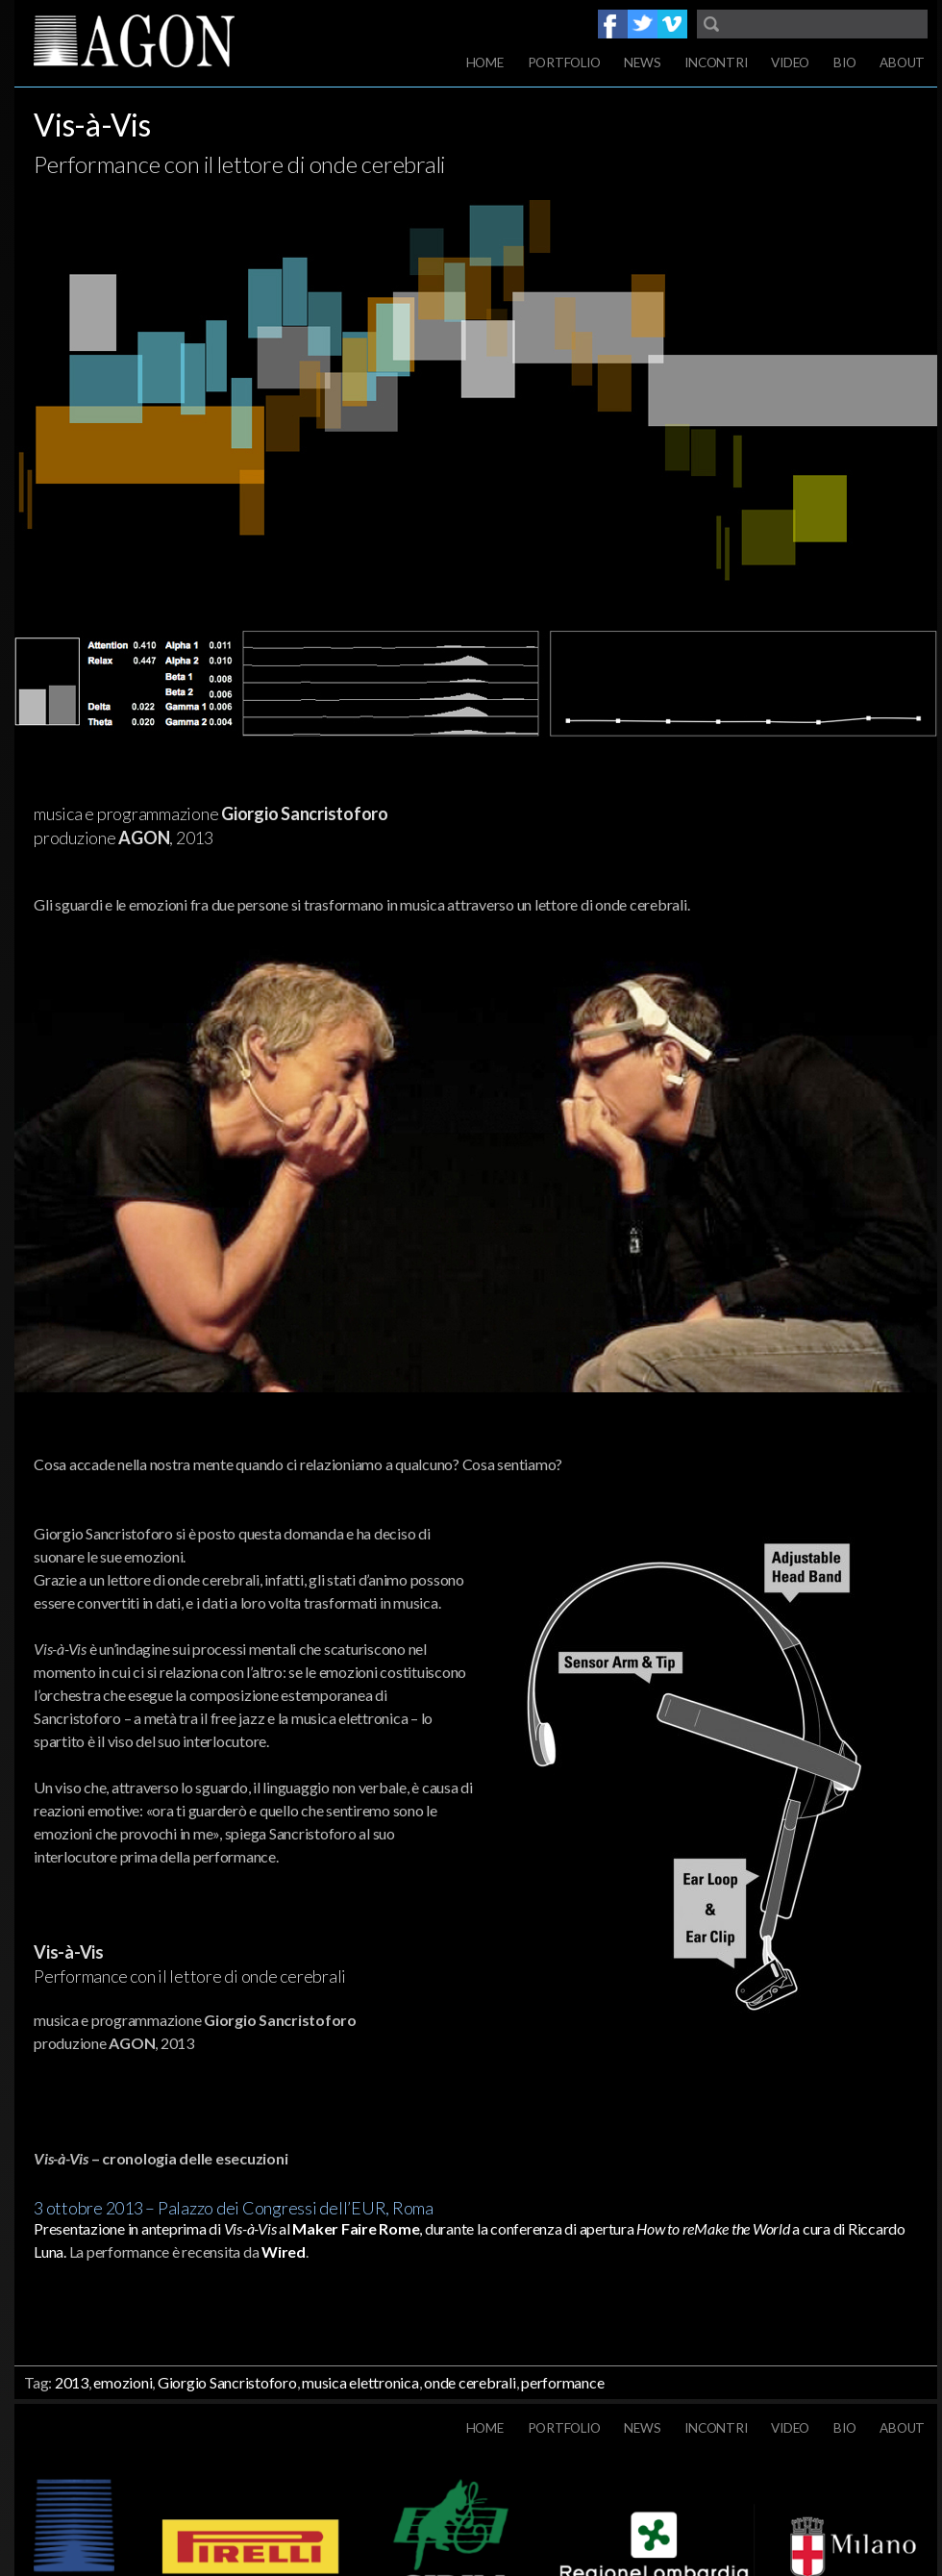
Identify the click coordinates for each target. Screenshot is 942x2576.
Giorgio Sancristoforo (227, 2382)
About (902, 62)
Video (790, 62)
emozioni (122, 2382)
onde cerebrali (470, 2382)
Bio (844, 62)
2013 (71, 2382)
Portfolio (564, 62)
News (642, 62)
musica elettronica (360, 2382)
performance (562, 2382)
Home (485, 62)
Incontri (715, 62)
